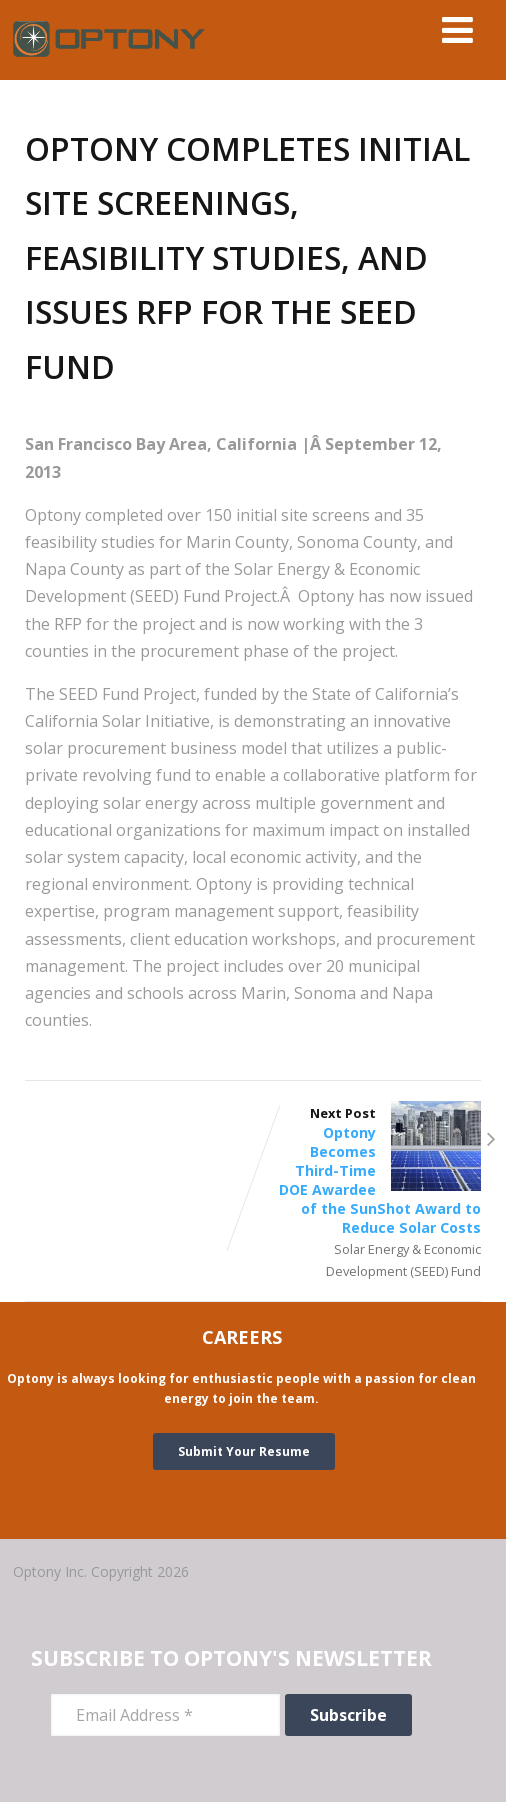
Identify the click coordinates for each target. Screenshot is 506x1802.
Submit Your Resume (244, 1451)
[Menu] (457, 29)
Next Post (367, 1170)
